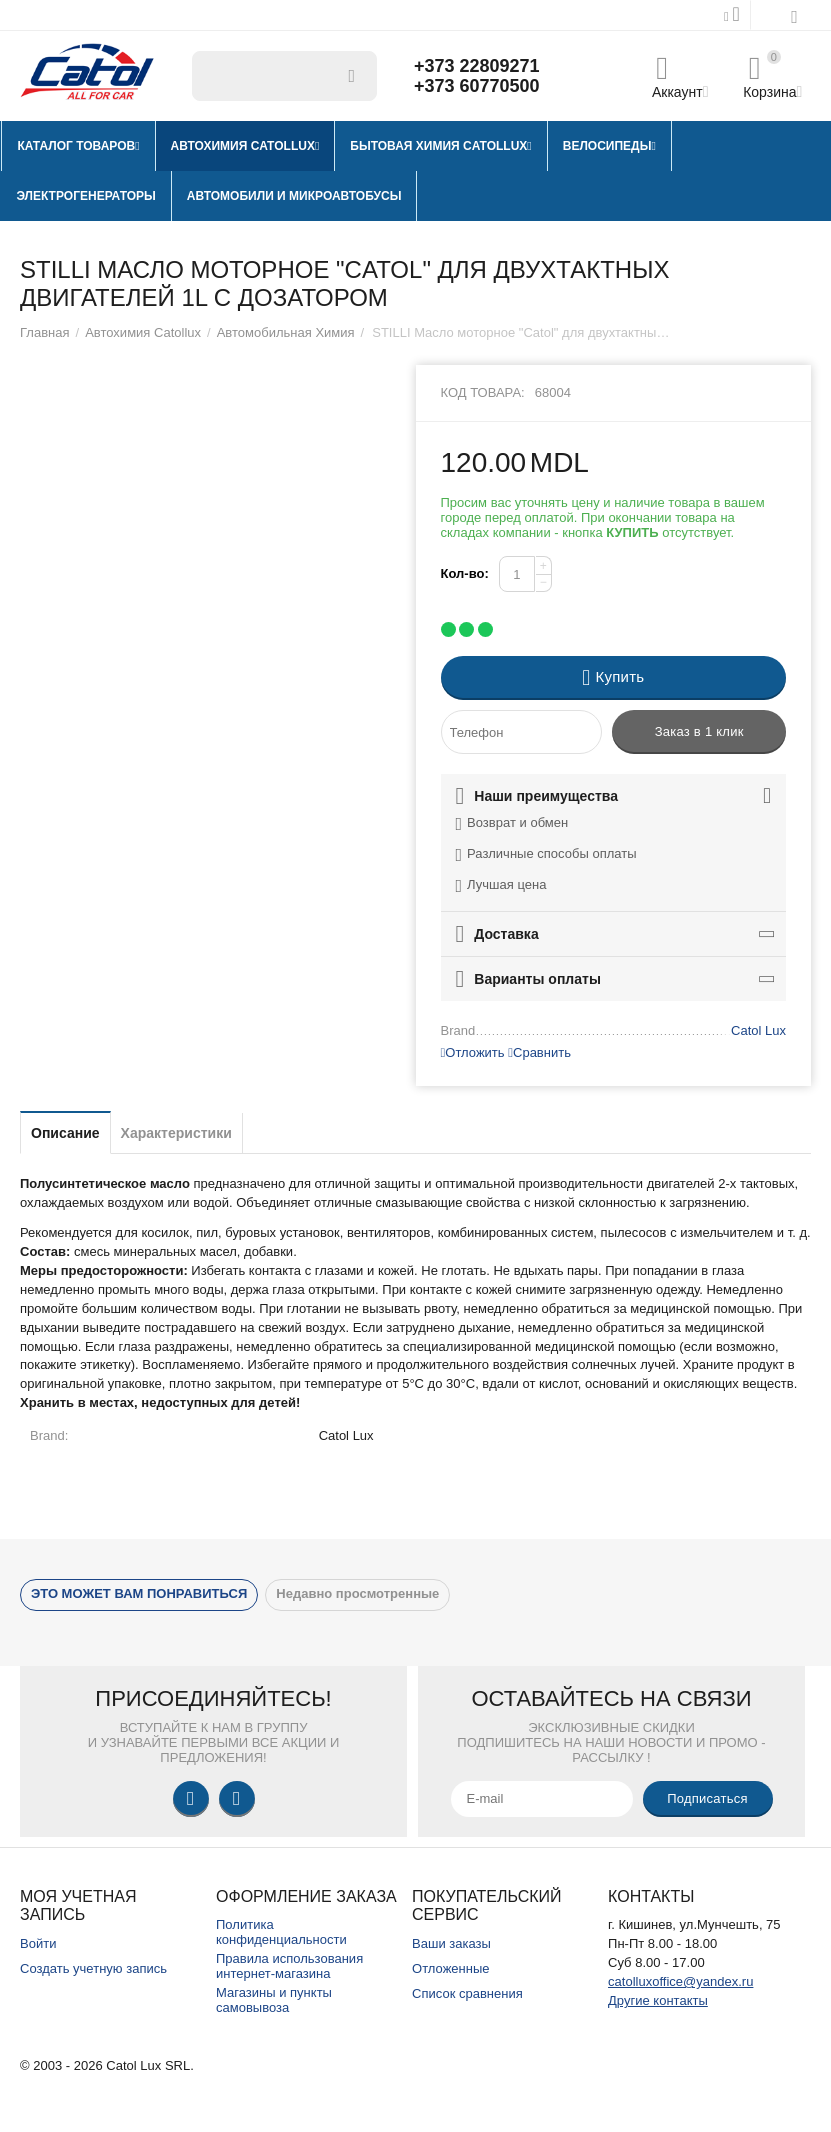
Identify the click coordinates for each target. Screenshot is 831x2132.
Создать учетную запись (93, 1968)
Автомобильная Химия (286, 332)
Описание (65, 1133)
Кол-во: (465, 573)
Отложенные (451, 1968)
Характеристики (176, 1133)
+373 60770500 (477, 86)
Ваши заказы (451, 1943)
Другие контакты (658, 2000)
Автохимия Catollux (143, 332)
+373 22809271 (477, 66)
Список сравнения (467, 1993)
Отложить (473, 1052)
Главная (45, 332)
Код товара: (483, 392)
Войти (38, 1943)
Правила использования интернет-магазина (289, 1966)
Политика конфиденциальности (281, 1932)
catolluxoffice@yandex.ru (680, 1981)
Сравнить (539, 1052)
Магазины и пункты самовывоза (274, 2000)
